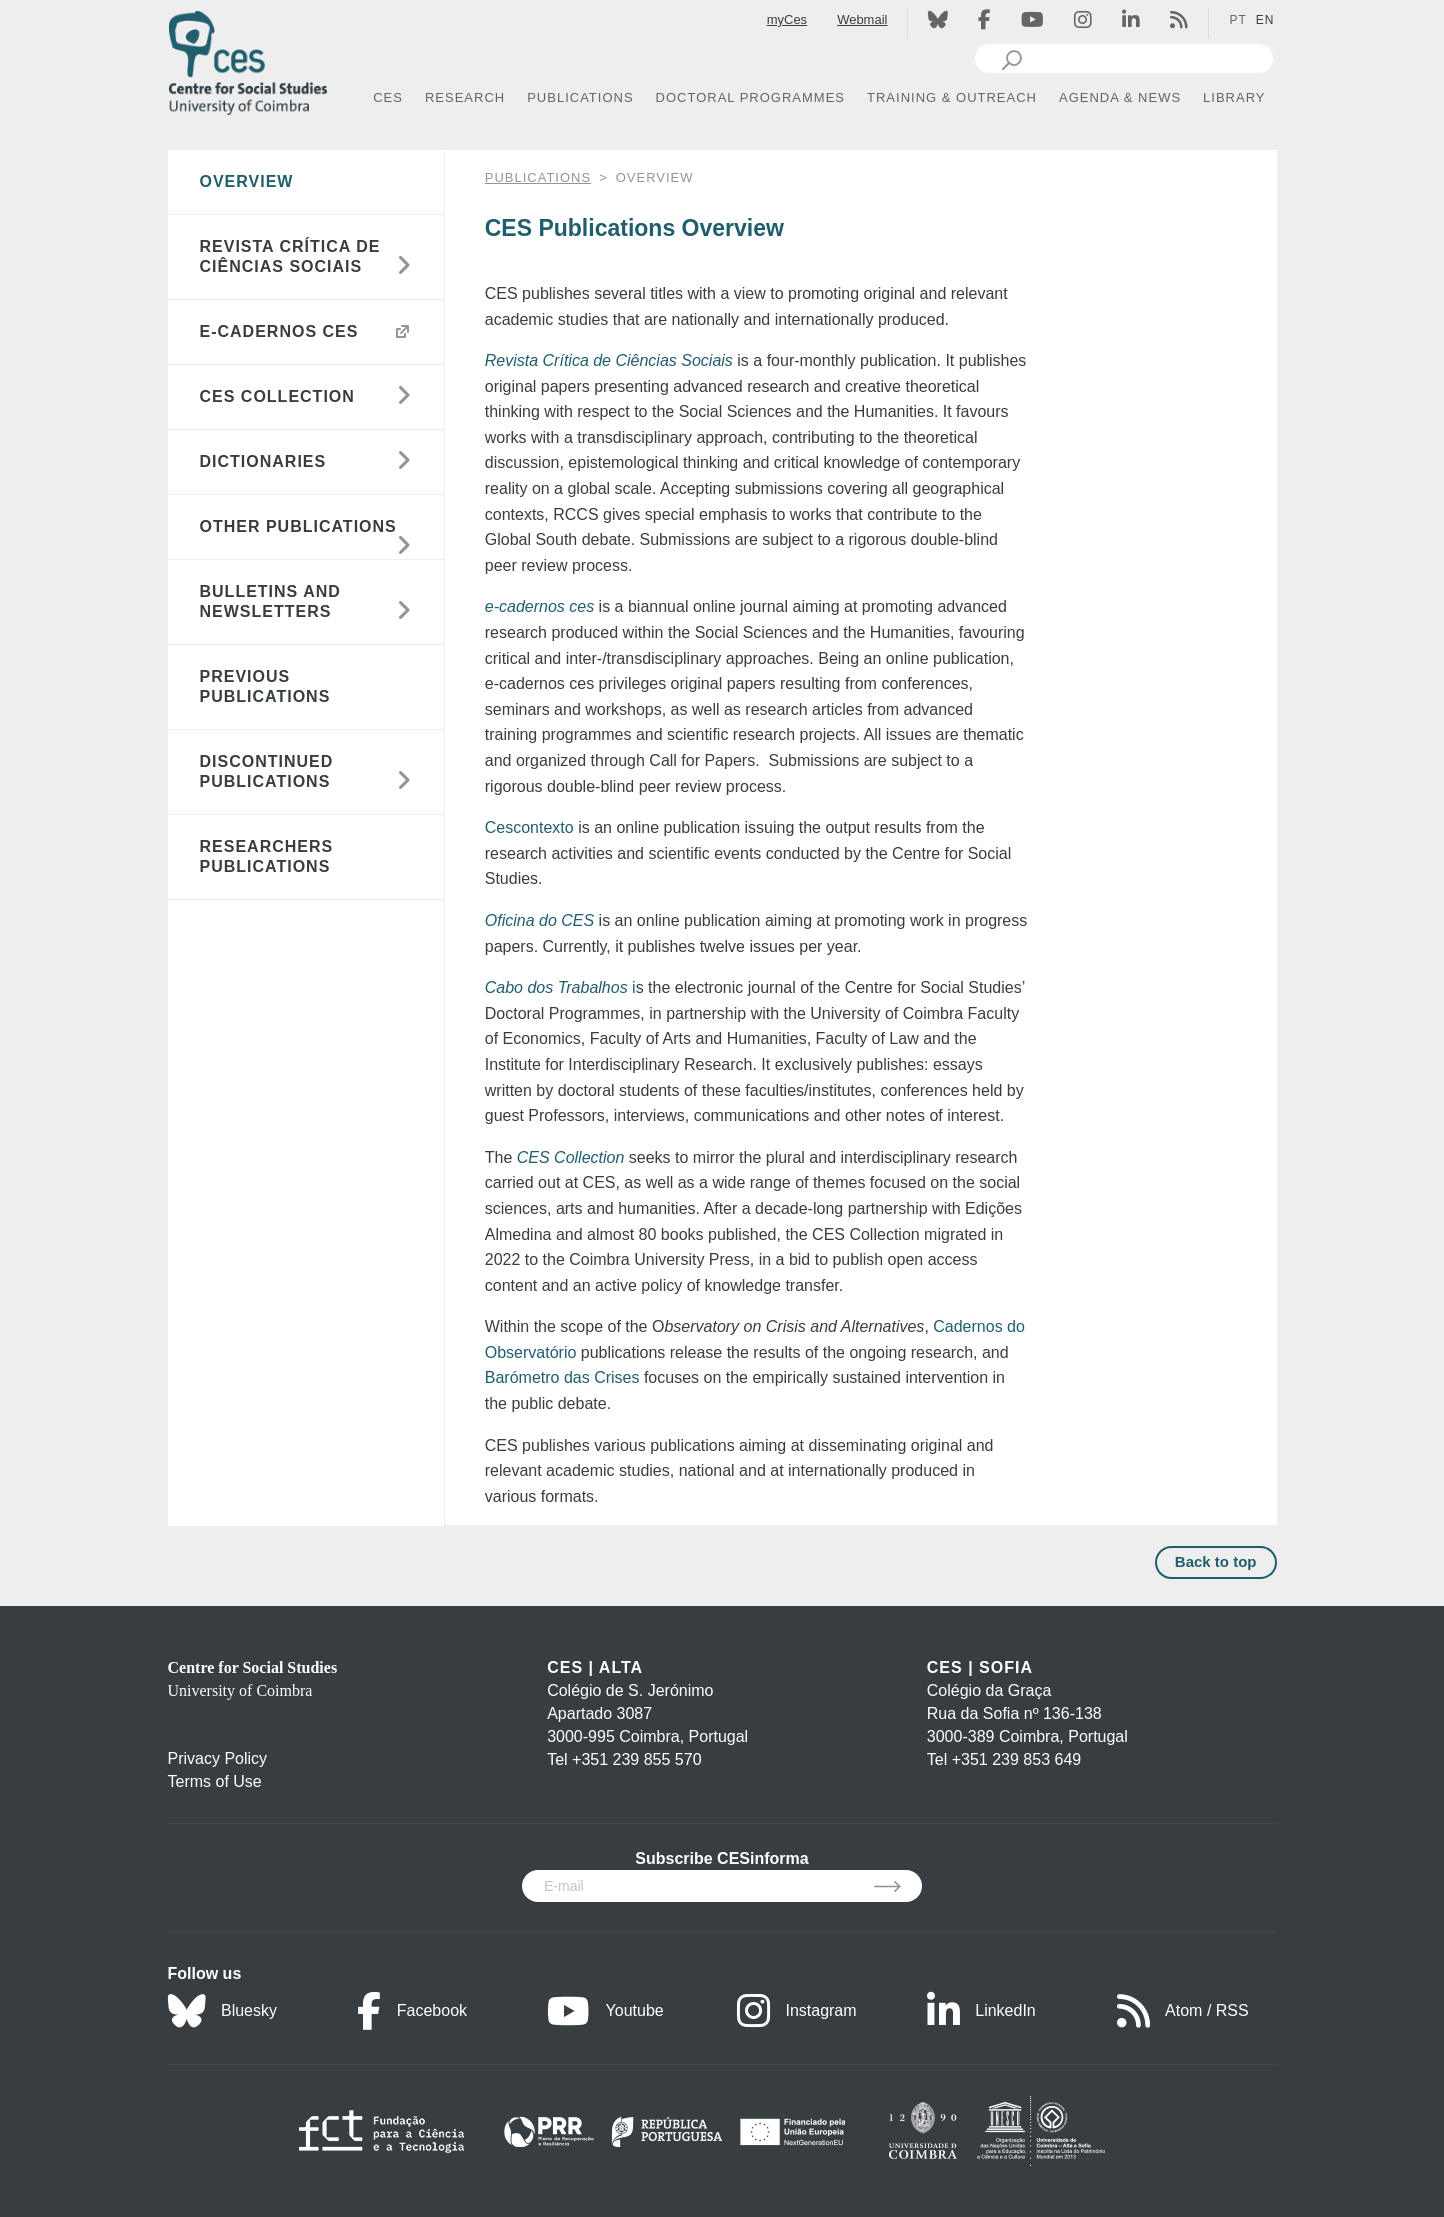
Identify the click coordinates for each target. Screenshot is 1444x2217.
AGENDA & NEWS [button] (1120, 97)
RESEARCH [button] (465, 97)
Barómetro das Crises (562, 1377)
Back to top (1216, 1561)
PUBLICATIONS (538, 177)
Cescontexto (531, 827)
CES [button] (388, 97)
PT (1237, 20)
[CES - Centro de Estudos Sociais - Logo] (248, 58)
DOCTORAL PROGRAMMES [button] (750, 97)
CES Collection (571, 1157)
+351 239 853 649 (1016, 1759)
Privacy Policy (218, 1758)
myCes (787, 19)
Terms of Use (215, 1781)
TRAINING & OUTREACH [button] (952, 97)
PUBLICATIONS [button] (580, 97)
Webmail (862, 19)
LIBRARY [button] (1234, 97)
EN (1265, 20)
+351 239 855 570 (636, 1759)
